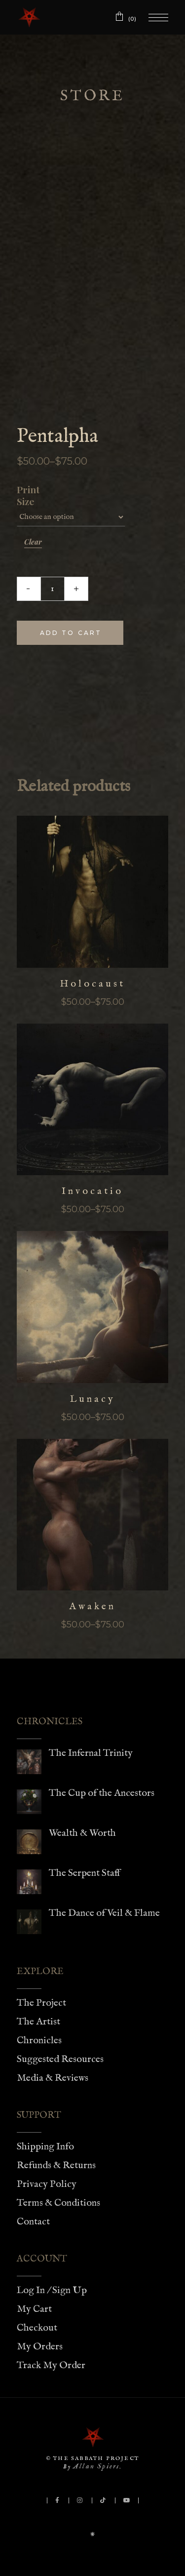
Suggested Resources (60, 2059)
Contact (33, 2222)
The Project (41, 2003)
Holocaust (92, 984)
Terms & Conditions (58, 2203)
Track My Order (51, 2365)
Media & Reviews (52, 2078)
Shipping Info (45, 2146)
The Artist (38, 2022)
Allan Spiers (96, 2466)
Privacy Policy (46, 2184)
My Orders (40, 2346)
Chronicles (39, 2040)
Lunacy (92, 1399)
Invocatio (92, 1191)
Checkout (37, 2328)
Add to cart (71, 632)
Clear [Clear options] (33, 542)
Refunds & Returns (56, 2165)
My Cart (34, 2309)
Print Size (26, 496)
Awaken (92, 1606)
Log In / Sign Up (52, 2290)
